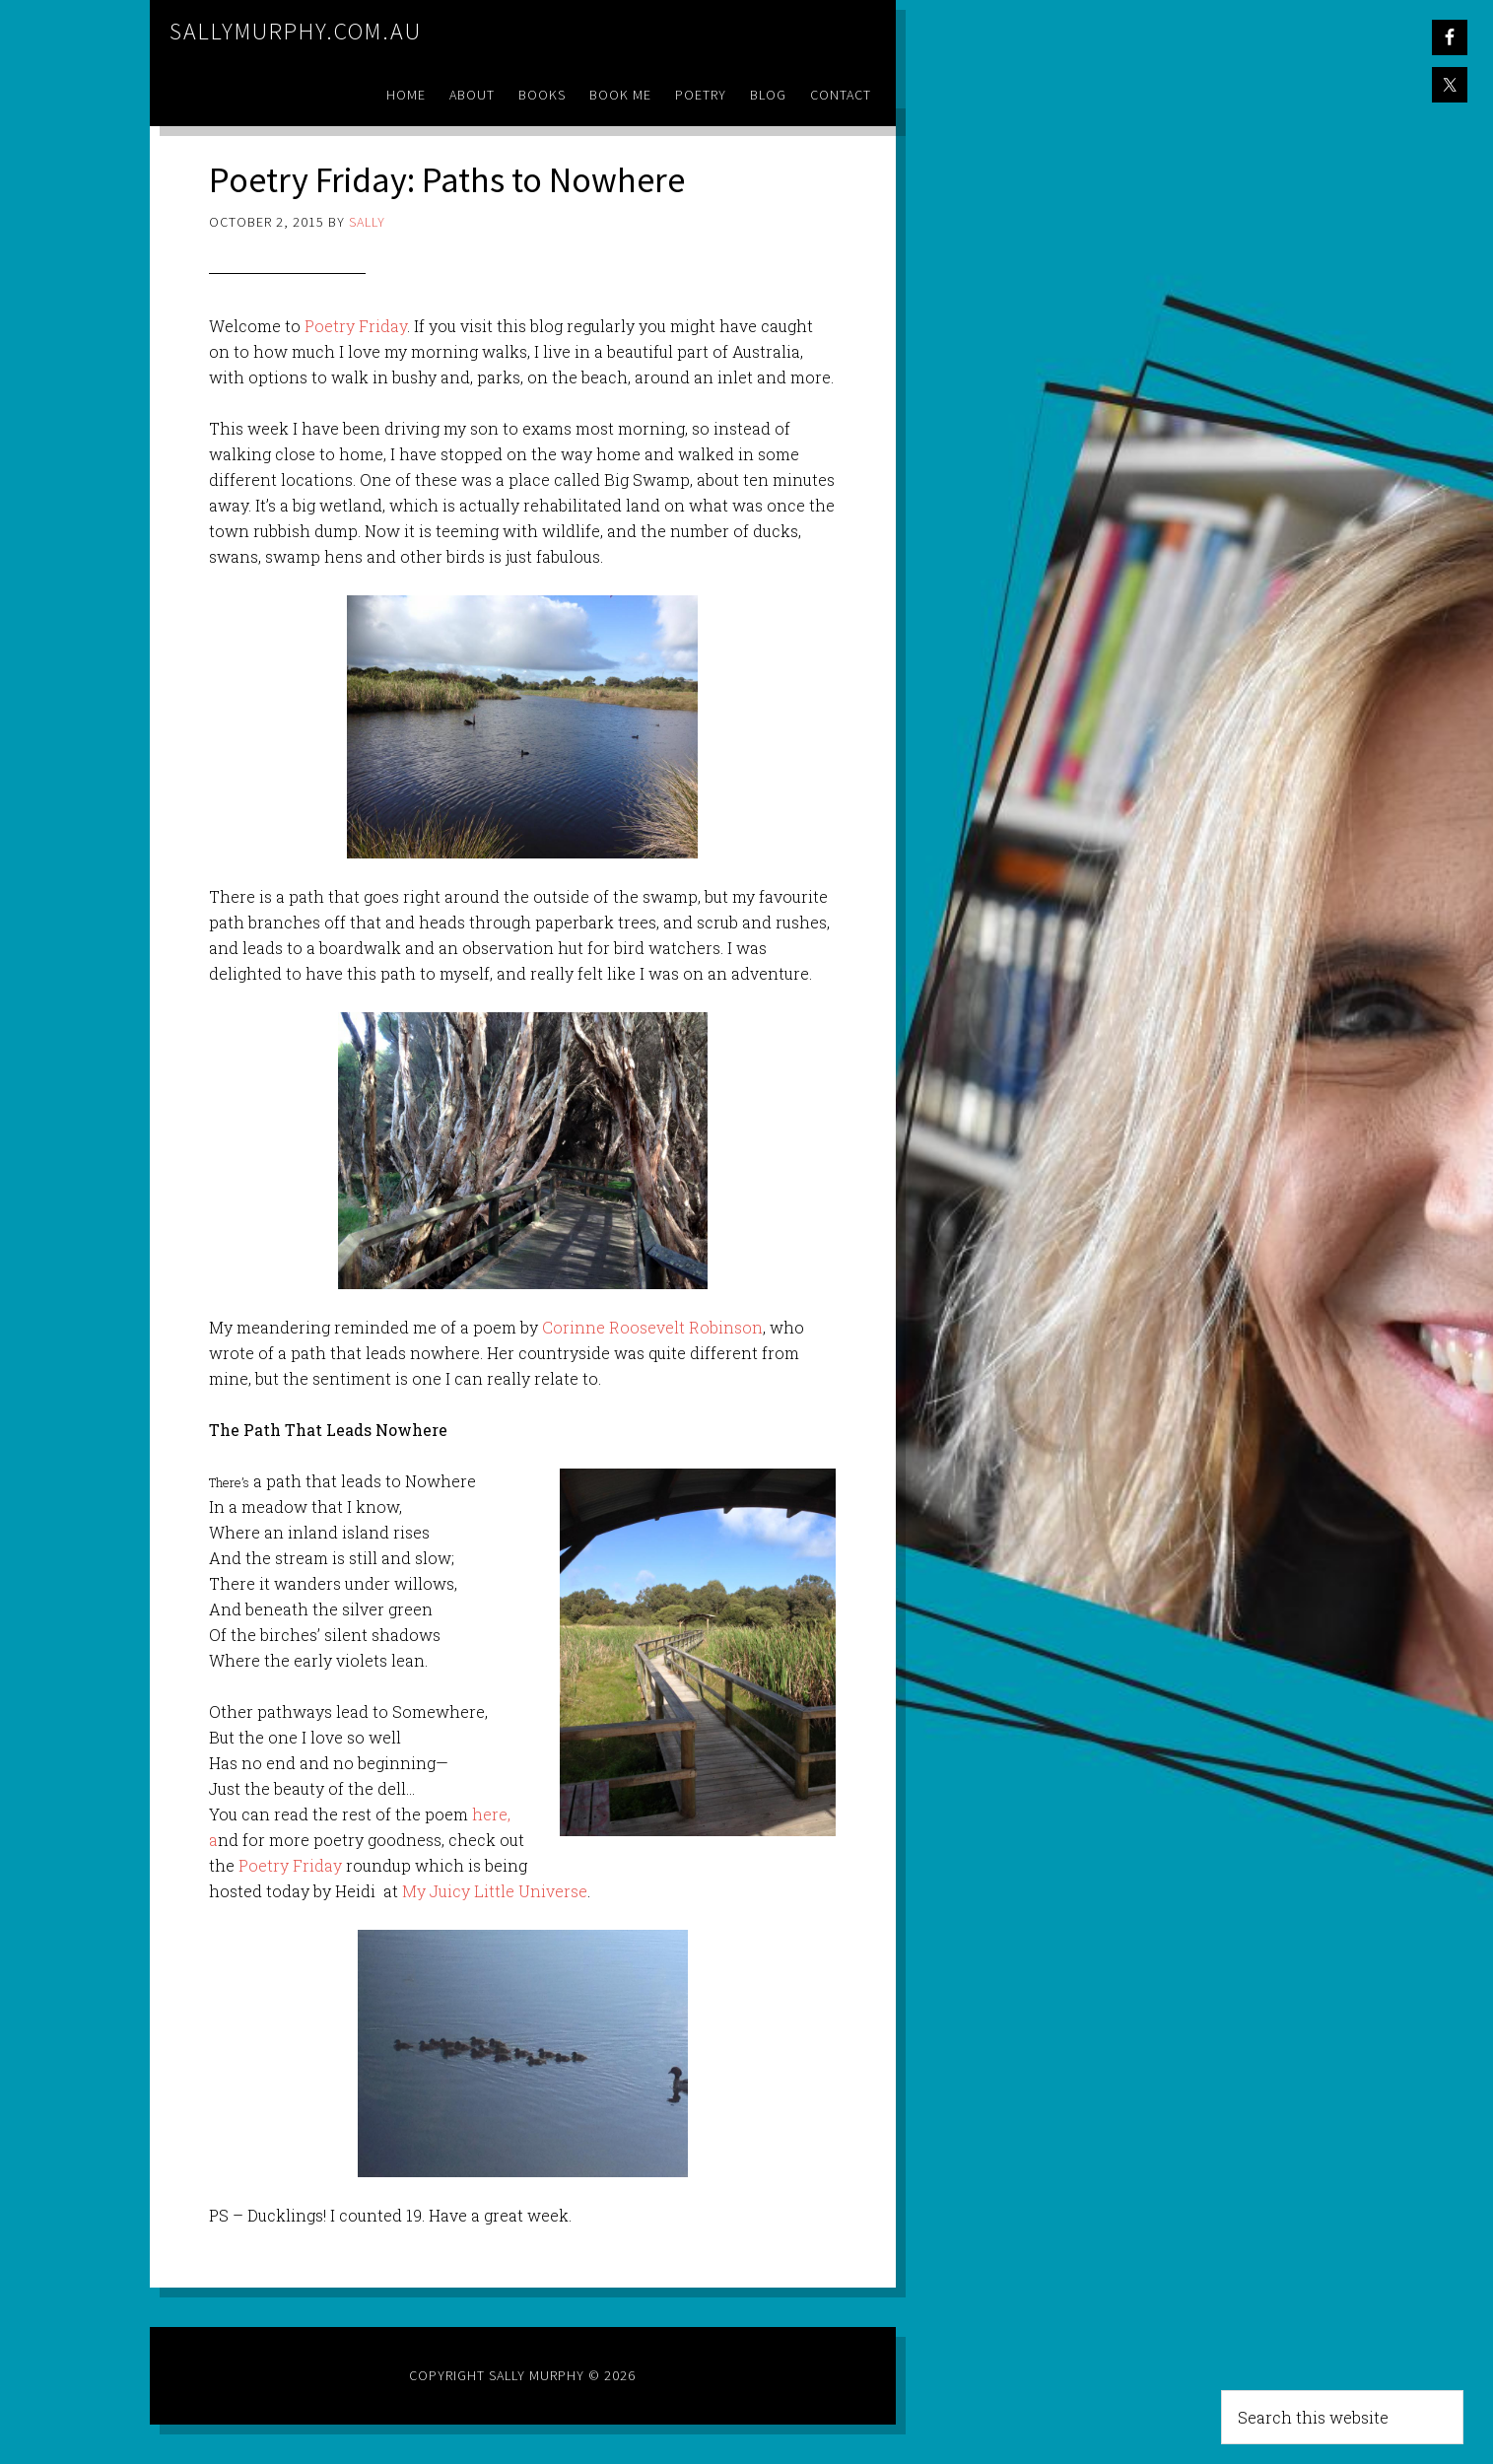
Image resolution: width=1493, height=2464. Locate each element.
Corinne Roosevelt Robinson (652, 1327)
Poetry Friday (356, 325)
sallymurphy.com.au (296, 31)
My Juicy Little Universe (494, 1891)
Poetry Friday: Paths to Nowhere (447, 180)
